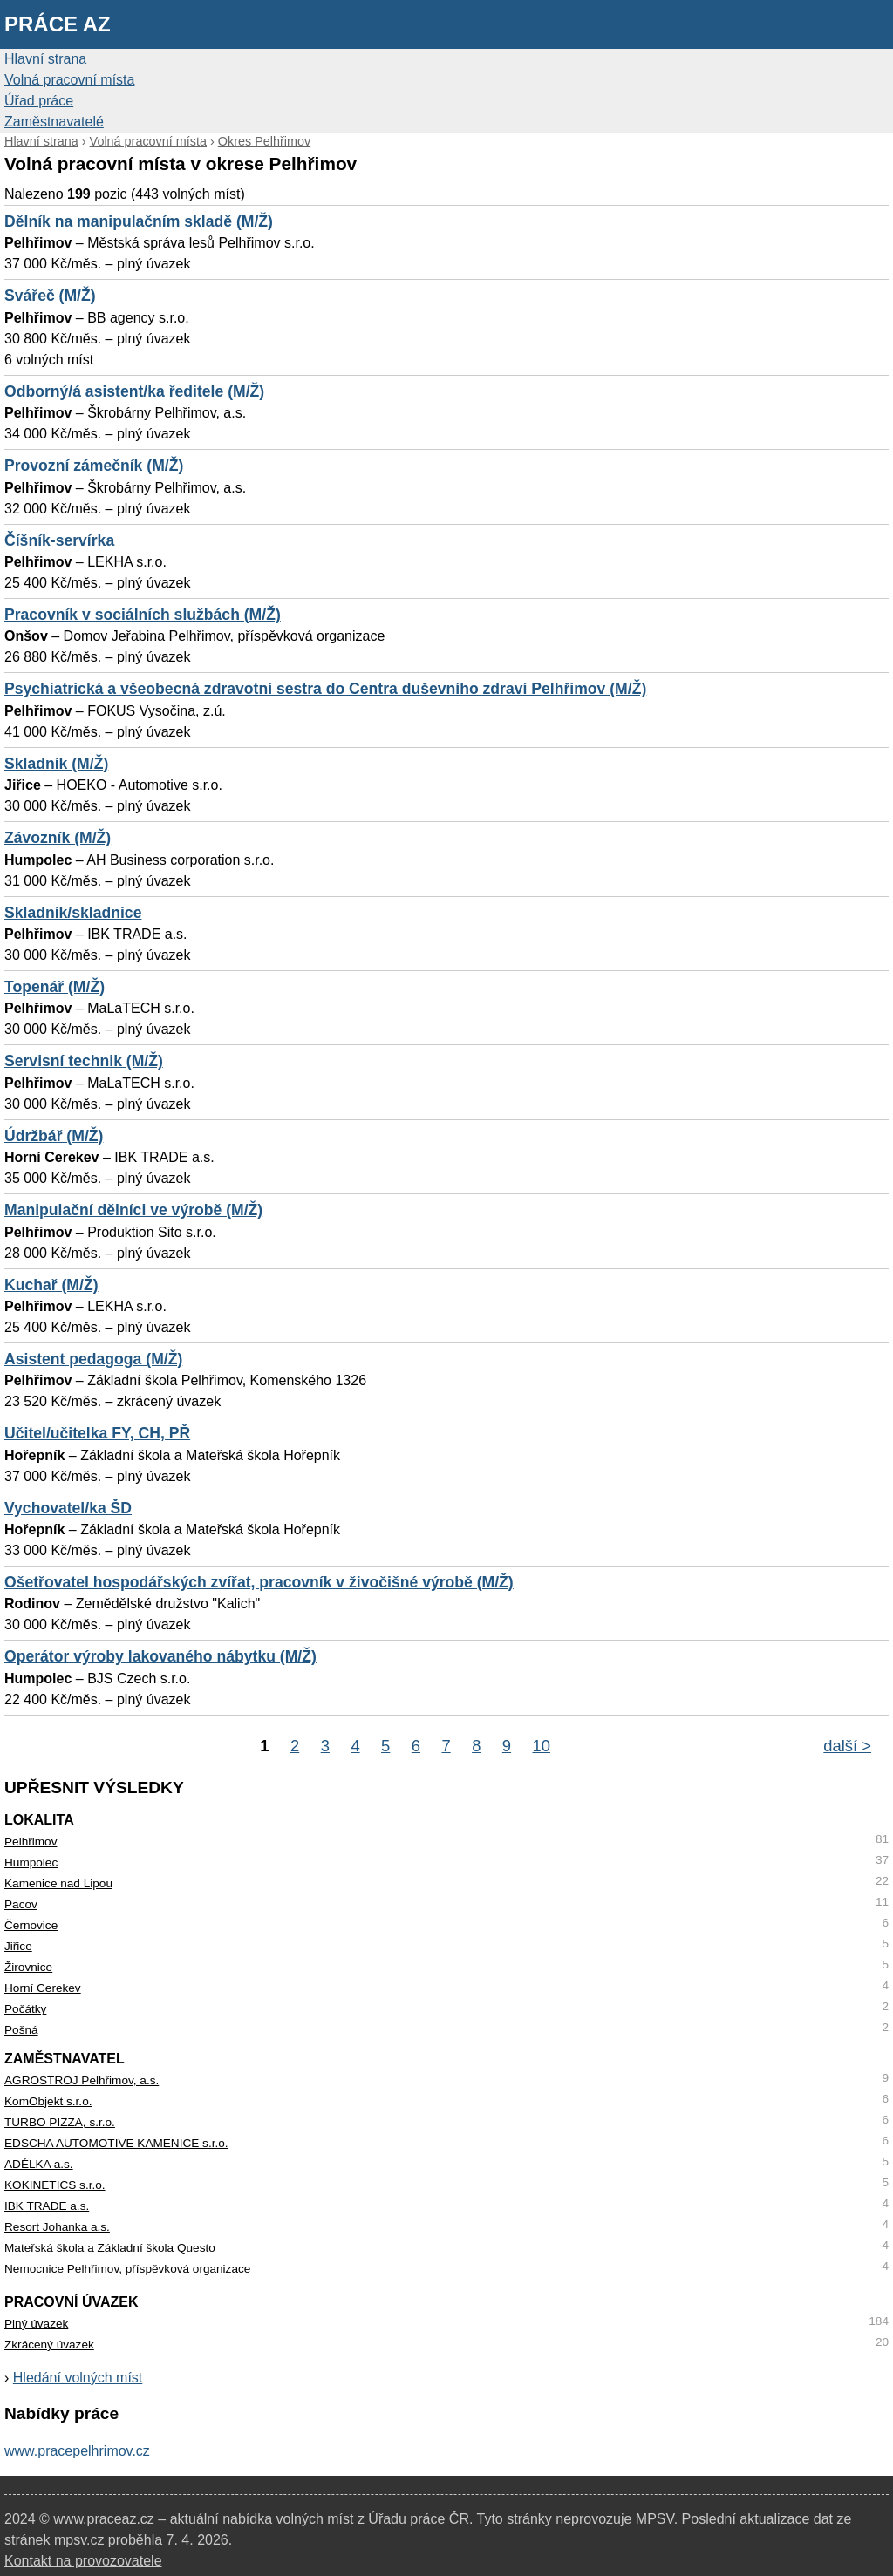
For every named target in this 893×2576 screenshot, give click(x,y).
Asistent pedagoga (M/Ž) (93, 1359)
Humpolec (31, 1862)
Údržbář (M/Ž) (53, 1136)
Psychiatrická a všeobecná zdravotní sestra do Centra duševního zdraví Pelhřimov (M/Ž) (325, 688)
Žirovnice (28, 1967)
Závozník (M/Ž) (57, 837)
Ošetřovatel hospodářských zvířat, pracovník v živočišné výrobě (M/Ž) (259, 1582)
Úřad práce (38, 100)
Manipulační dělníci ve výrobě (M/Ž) (133, 1210)
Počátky (25, 2008)
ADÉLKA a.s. (38, 2164)
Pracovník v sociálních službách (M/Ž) (142, 614)
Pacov (20, 1904)
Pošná (21, 2029)
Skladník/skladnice (72, 912)
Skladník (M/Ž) (56, 763)
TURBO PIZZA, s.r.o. (59, 2122)
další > (847, 1746)
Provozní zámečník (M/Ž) (93, 465)
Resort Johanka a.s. (57, 2226)
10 (541, 1746)
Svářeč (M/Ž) (50, 295)
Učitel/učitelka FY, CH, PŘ (97, 1433)
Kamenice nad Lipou (58, 1883)
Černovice (31, 1925)
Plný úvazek (36, 2323)
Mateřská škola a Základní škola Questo (109, 2247)
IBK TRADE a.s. (46, 2205)
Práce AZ (57, 24)
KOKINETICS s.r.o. (55, 2185)
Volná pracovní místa (69, 79)
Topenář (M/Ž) (54, 987)
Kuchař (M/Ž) (51, 1285)
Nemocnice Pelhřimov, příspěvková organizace (127, 2268)
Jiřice (18, 1946)
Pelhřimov (30, 1841)
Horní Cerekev (42, 1988)
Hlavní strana (45, 58)
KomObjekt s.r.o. (48, 2101)
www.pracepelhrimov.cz (77, 2450)
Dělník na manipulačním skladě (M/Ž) (138, 221)
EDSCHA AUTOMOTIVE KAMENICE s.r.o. (116, 2143)
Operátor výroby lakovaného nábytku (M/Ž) (160, 1656)
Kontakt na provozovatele (83, 2560)
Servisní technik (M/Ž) (83, 1061)
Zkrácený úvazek (49, 2344)
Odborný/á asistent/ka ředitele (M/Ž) (134, 391)
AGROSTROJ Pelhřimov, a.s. (81, 2080)
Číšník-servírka (59, 540)
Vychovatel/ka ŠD (68, 1508)
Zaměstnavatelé (54, 121)
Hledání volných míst (78, 2377)
